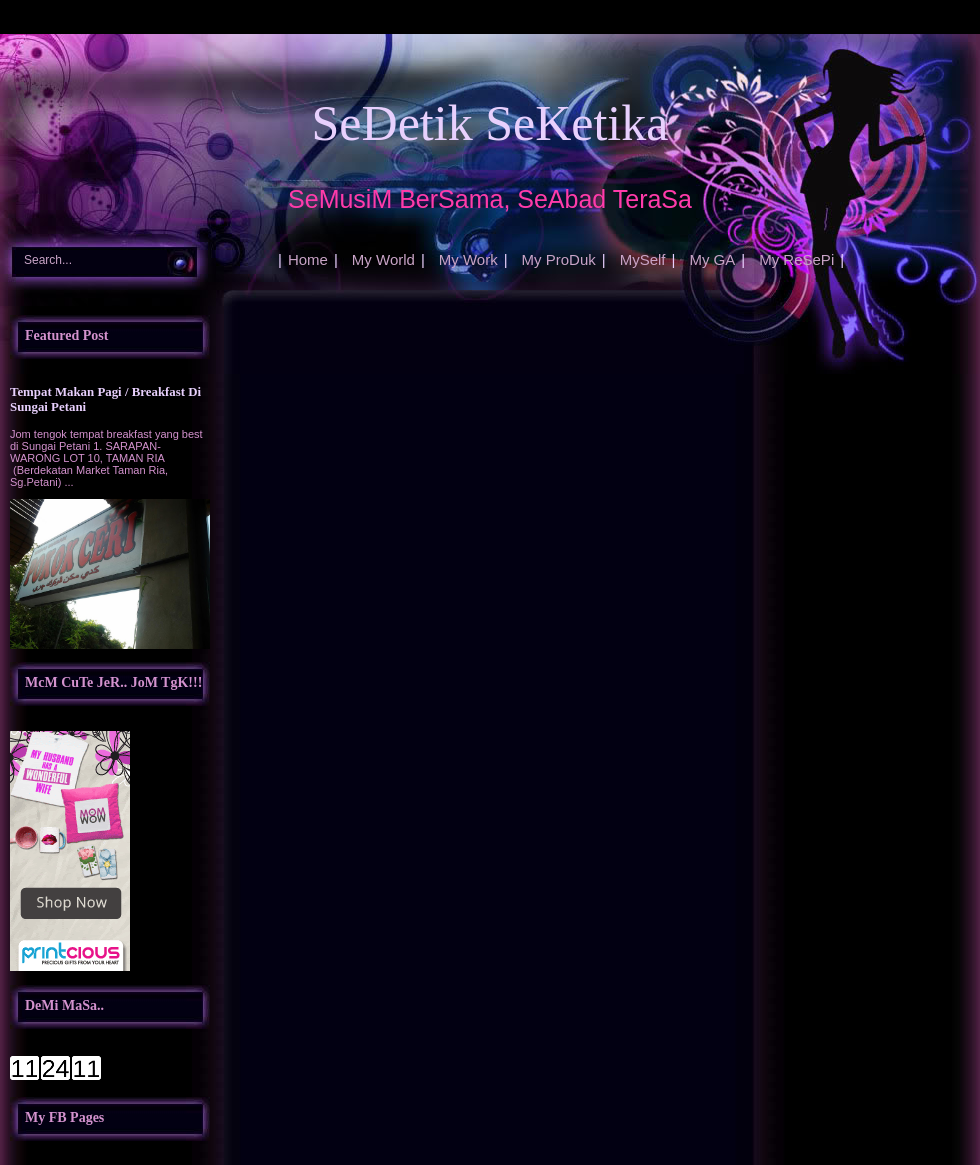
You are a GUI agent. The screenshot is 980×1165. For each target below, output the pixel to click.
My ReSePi (796, 259)
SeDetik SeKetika (490, 123)
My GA (712, 259)
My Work (468, 259)
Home (308, 259)
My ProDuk (559, 259)
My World (383, 259)
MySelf (643, 259)
